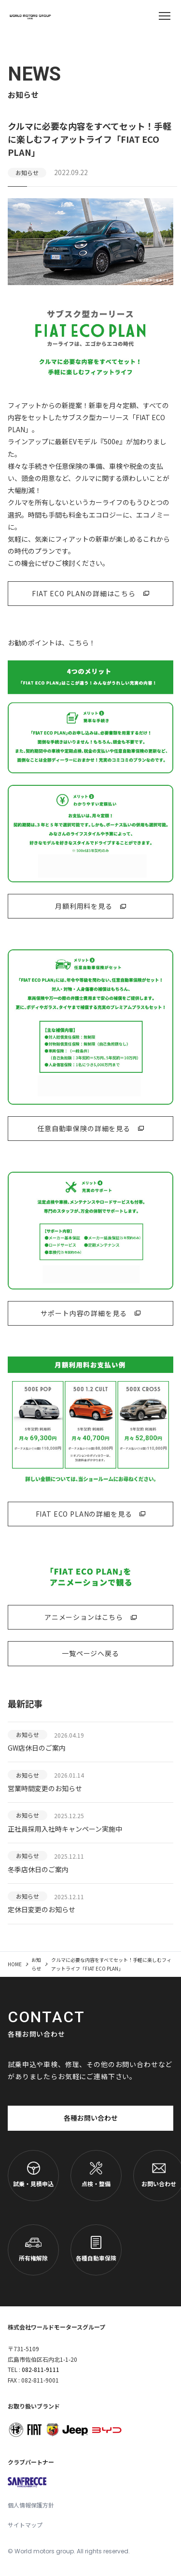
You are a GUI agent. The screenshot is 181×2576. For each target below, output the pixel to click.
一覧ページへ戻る (90, 1653)
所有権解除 (33, 2249)
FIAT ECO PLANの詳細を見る (84, 1514)
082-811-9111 (40, 2369)
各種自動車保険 (96, 2249)
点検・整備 (96, 2175)
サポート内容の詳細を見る (83, 1313)
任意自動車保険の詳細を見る (83, 1128)
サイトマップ (25, 2525)
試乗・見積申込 (33, 2175)
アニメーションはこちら (83, 1617)
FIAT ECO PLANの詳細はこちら (84, 593)
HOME (15, 1964)
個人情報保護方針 (31, 2505)
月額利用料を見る (83, 906)
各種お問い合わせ (91, 2118)
